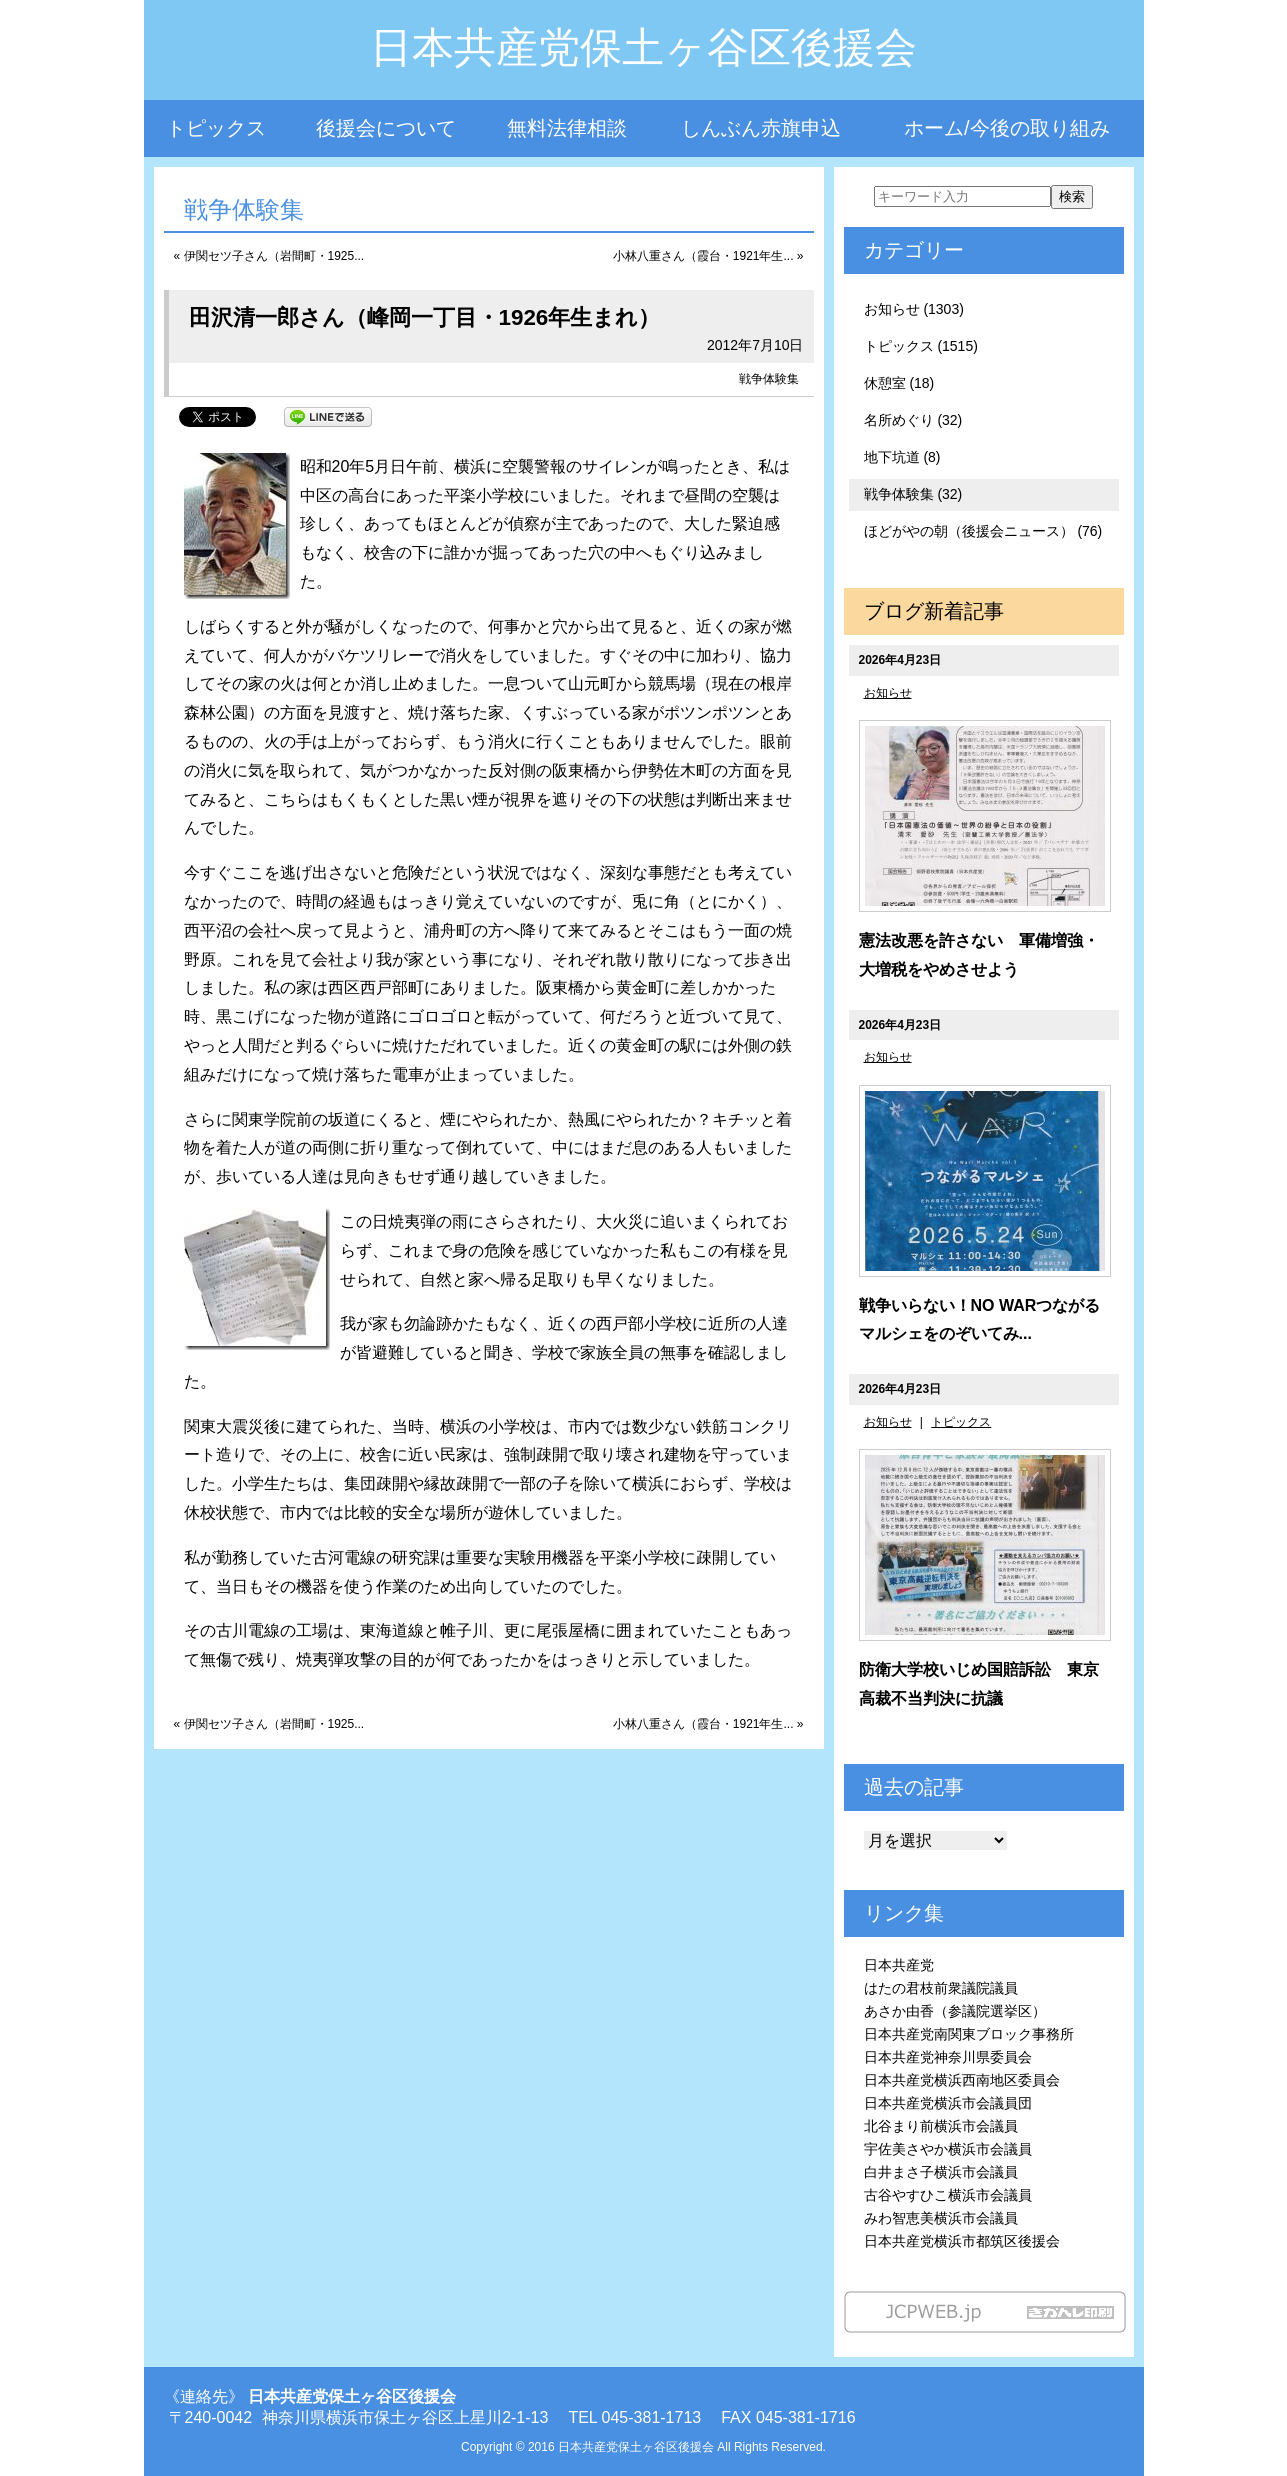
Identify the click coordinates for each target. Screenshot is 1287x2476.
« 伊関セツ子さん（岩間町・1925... (269, 256)
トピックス (216, 128)
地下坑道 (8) (902, 457)
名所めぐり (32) (913, 420)
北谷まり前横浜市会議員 (941, 2126)
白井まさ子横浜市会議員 (941, 2172)
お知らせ (888, 693)
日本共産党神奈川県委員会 (948, 2057)
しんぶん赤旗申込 (761, 128)
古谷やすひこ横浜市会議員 (948, 2195)
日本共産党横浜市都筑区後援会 (962, 2241)
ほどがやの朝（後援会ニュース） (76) (983, 531)
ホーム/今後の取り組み (1007, 128)
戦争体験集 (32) (913, 494)
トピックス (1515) (921, 346)
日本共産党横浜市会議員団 (948, 2103)
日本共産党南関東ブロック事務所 (969, 2034)
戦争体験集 (769, 379)
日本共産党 (899, 1965)
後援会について (386, 128)
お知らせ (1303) (914, 309)
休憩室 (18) (899, 383)
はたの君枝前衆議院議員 (941, 1988)
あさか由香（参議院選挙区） (955, 2011)
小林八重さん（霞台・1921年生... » (708, 256)
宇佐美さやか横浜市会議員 (948, 2149)
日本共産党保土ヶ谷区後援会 (643, 47)
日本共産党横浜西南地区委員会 (962, 2080)
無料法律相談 (567, 128)
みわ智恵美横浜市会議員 (941, 2218)
